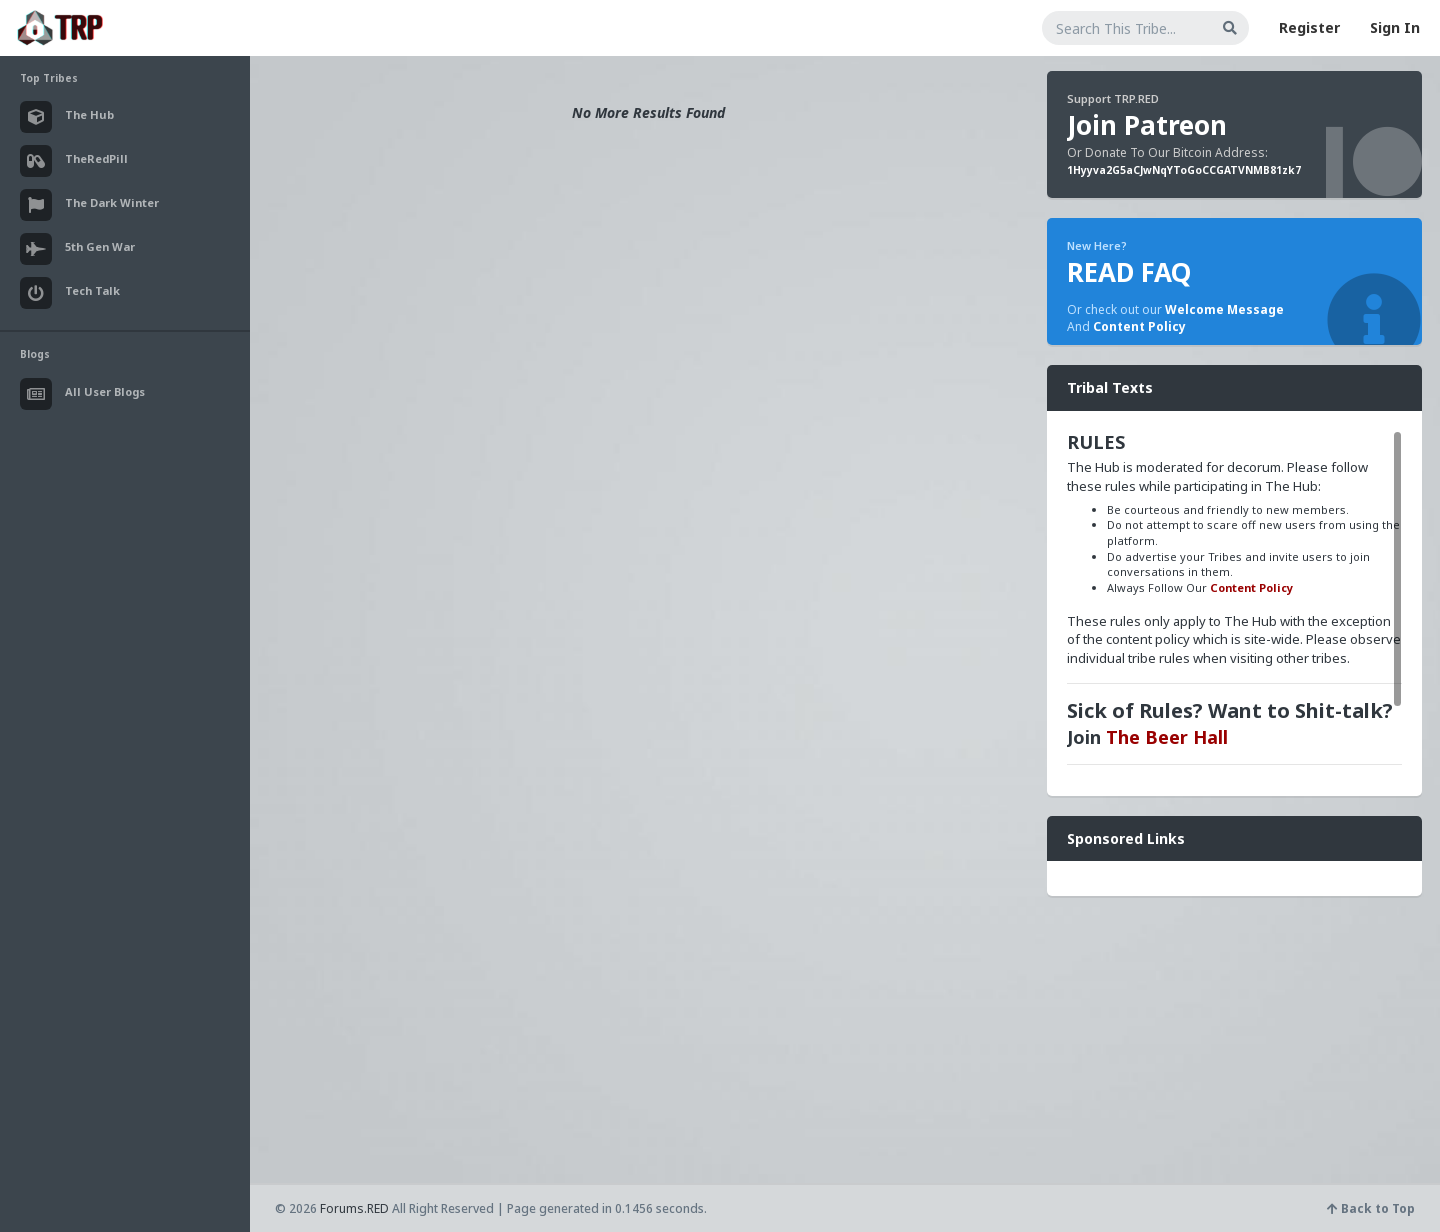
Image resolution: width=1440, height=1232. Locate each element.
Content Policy (1139, 326)
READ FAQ (1129, 272)
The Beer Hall (1167, 737)
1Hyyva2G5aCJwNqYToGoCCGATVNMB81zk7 (1184, 170)
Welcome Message (1224, 309)
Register (1309, 27)
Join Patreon (1147, 125)
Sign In (1395, 27)
